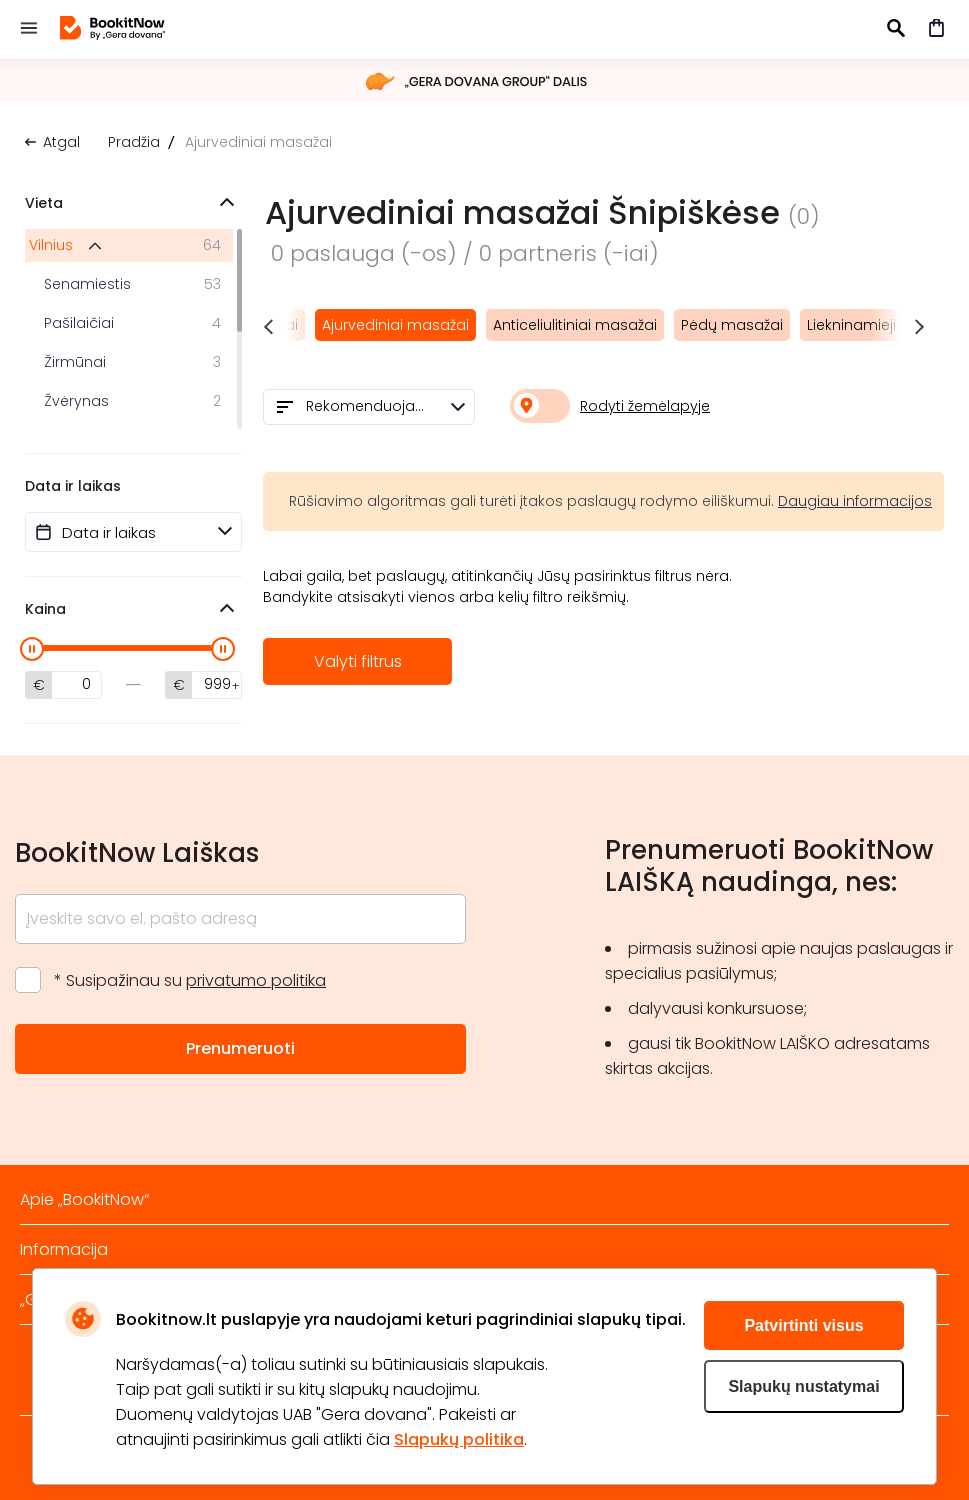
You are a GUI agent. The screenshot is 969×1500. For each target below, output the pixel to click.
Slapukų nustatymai (803, 1386)
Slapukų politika (459, 1439)
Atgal (61, 142)
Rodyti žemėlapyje (645, 406)
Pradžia (134, 142)
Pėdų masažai (732, 325)
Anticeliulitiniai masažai (575, 325)
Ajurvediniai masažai (395, 325)
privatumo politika (256, 980)
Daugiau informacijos (855, 501)
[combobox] (369, 407)
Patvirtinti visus (803, 1325)
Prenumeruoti (240, 1048)
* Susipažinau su (190, 980)
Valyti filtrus (358, 661)
